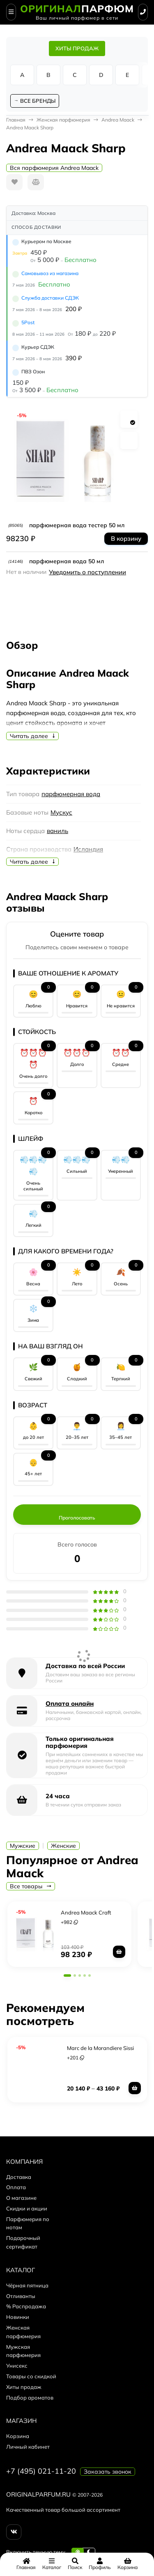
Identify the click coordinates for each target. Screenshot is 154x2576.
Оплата (16, 2187)
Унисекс (17, 2365)
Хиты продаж (23, 2387)
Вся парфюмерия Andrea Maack (54, 168)
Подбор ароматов (29, 2397)
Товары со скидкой (31, 2376)
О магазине (21, 2197)
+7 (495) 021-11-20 (41, 2471)
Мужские (22, 1845)
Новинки (17, 2317)
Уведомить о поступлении (87, 572)
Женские (63, 1845)
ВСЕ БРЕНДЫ (37, 100)
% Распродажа (26, 2306)
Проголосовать (77, 1518)
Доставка (18, 2177)
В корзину (126, 538)
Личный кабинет (28, 2446)
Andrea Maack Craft (86, 1912)
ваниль (57, 831)
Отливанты (20, 2296)
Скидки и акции (26, 2208)
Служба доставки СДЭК (50, 298)
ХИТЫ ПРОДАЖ (77, 48)
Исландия (88, 849)
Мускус (61, 812)
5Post (27, 322)
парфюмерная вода (70, 794)
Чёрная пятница (27, 2285)
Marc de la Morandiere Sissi (100, 2048)
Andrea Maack (117, 120)
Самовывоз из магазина (49, 273)
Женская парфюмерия (63, 120)
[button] (67, 1975)
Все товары (30, 1886)
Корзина (17, 2436)
